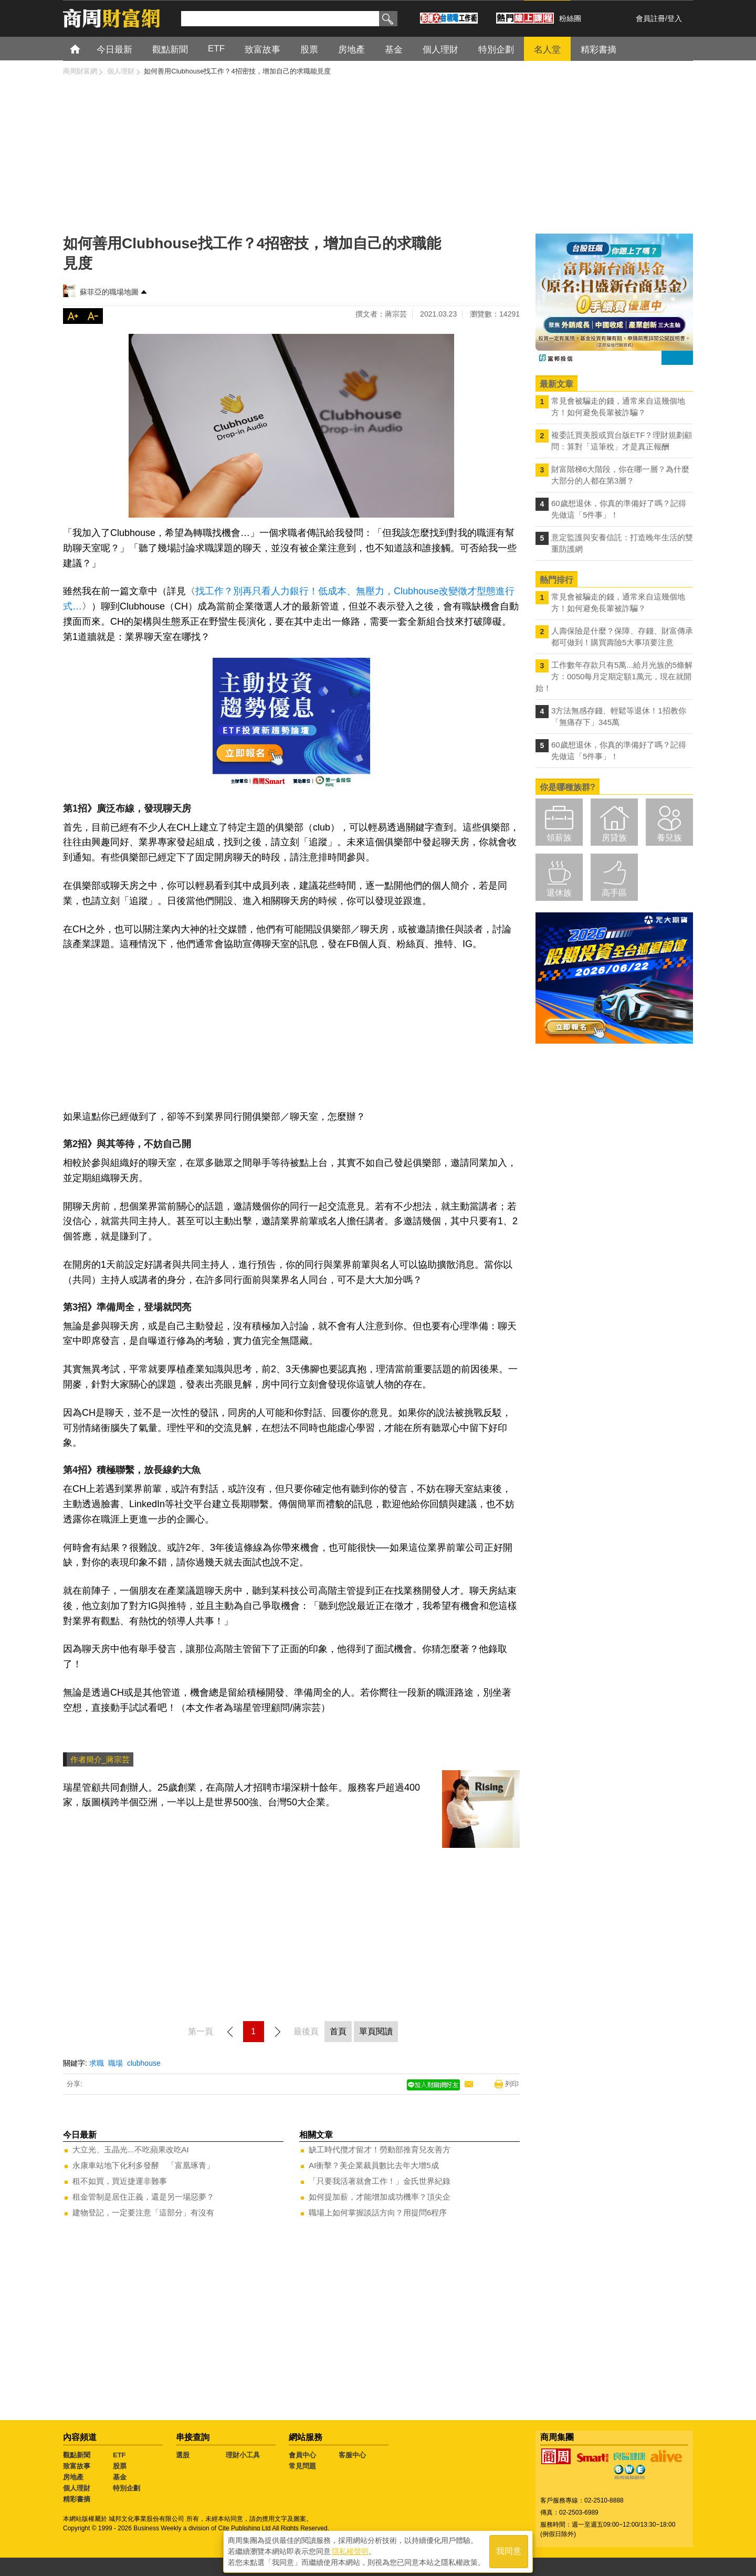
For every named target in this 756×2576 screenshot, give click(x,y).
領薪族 (559, 837)
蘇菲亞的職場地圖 (109, 292)
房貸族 (614, 837)
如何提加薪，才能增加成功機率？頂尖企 (379, 2196)
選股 (183, 2455)
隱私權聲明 (350, 2550)
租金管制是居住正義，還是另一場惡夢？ (143, 2196)
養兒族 (669, 837)
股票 (120, 2466)
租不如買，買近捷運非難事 (119, 2181)
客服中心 (352, 2455)
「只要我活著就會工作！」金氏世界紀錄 (379, 2181)
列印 (512, 2084)
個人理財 (76, 2488)
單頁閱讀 (376, 2031)
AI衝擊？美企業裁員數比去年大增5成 (374, 2165)
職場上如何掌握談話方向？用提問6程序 (378, 2212)
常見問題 (302, 2466)
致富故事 (76, 2466)
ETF (119, 2455)
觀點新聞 (76, 2455)
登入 (674, 18)
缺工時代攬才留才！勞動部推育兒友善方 (379, 2149)
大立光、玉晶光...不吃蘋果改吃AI (130, 2149)
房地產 (73, 2477)
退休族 (559, 892)
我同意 (508, 2550)
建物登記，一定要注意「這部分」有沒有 (143, 2212)
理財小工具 (243, 2455)
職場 (115, 2063)
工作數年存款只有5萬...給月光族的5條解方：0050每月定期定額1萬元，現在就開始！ (614, 676)
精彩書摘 (76, 2499)
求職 (96, 2063)
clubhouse (144, 2063)
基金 (120, 2477)
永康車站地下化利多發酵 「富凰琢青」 (143, 2165)
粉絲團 (570, 18)
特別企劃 (126, 2488)
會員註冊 (650, 18)
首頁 (85, 48)
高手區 (614, 892)
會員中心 (302, 2455)
